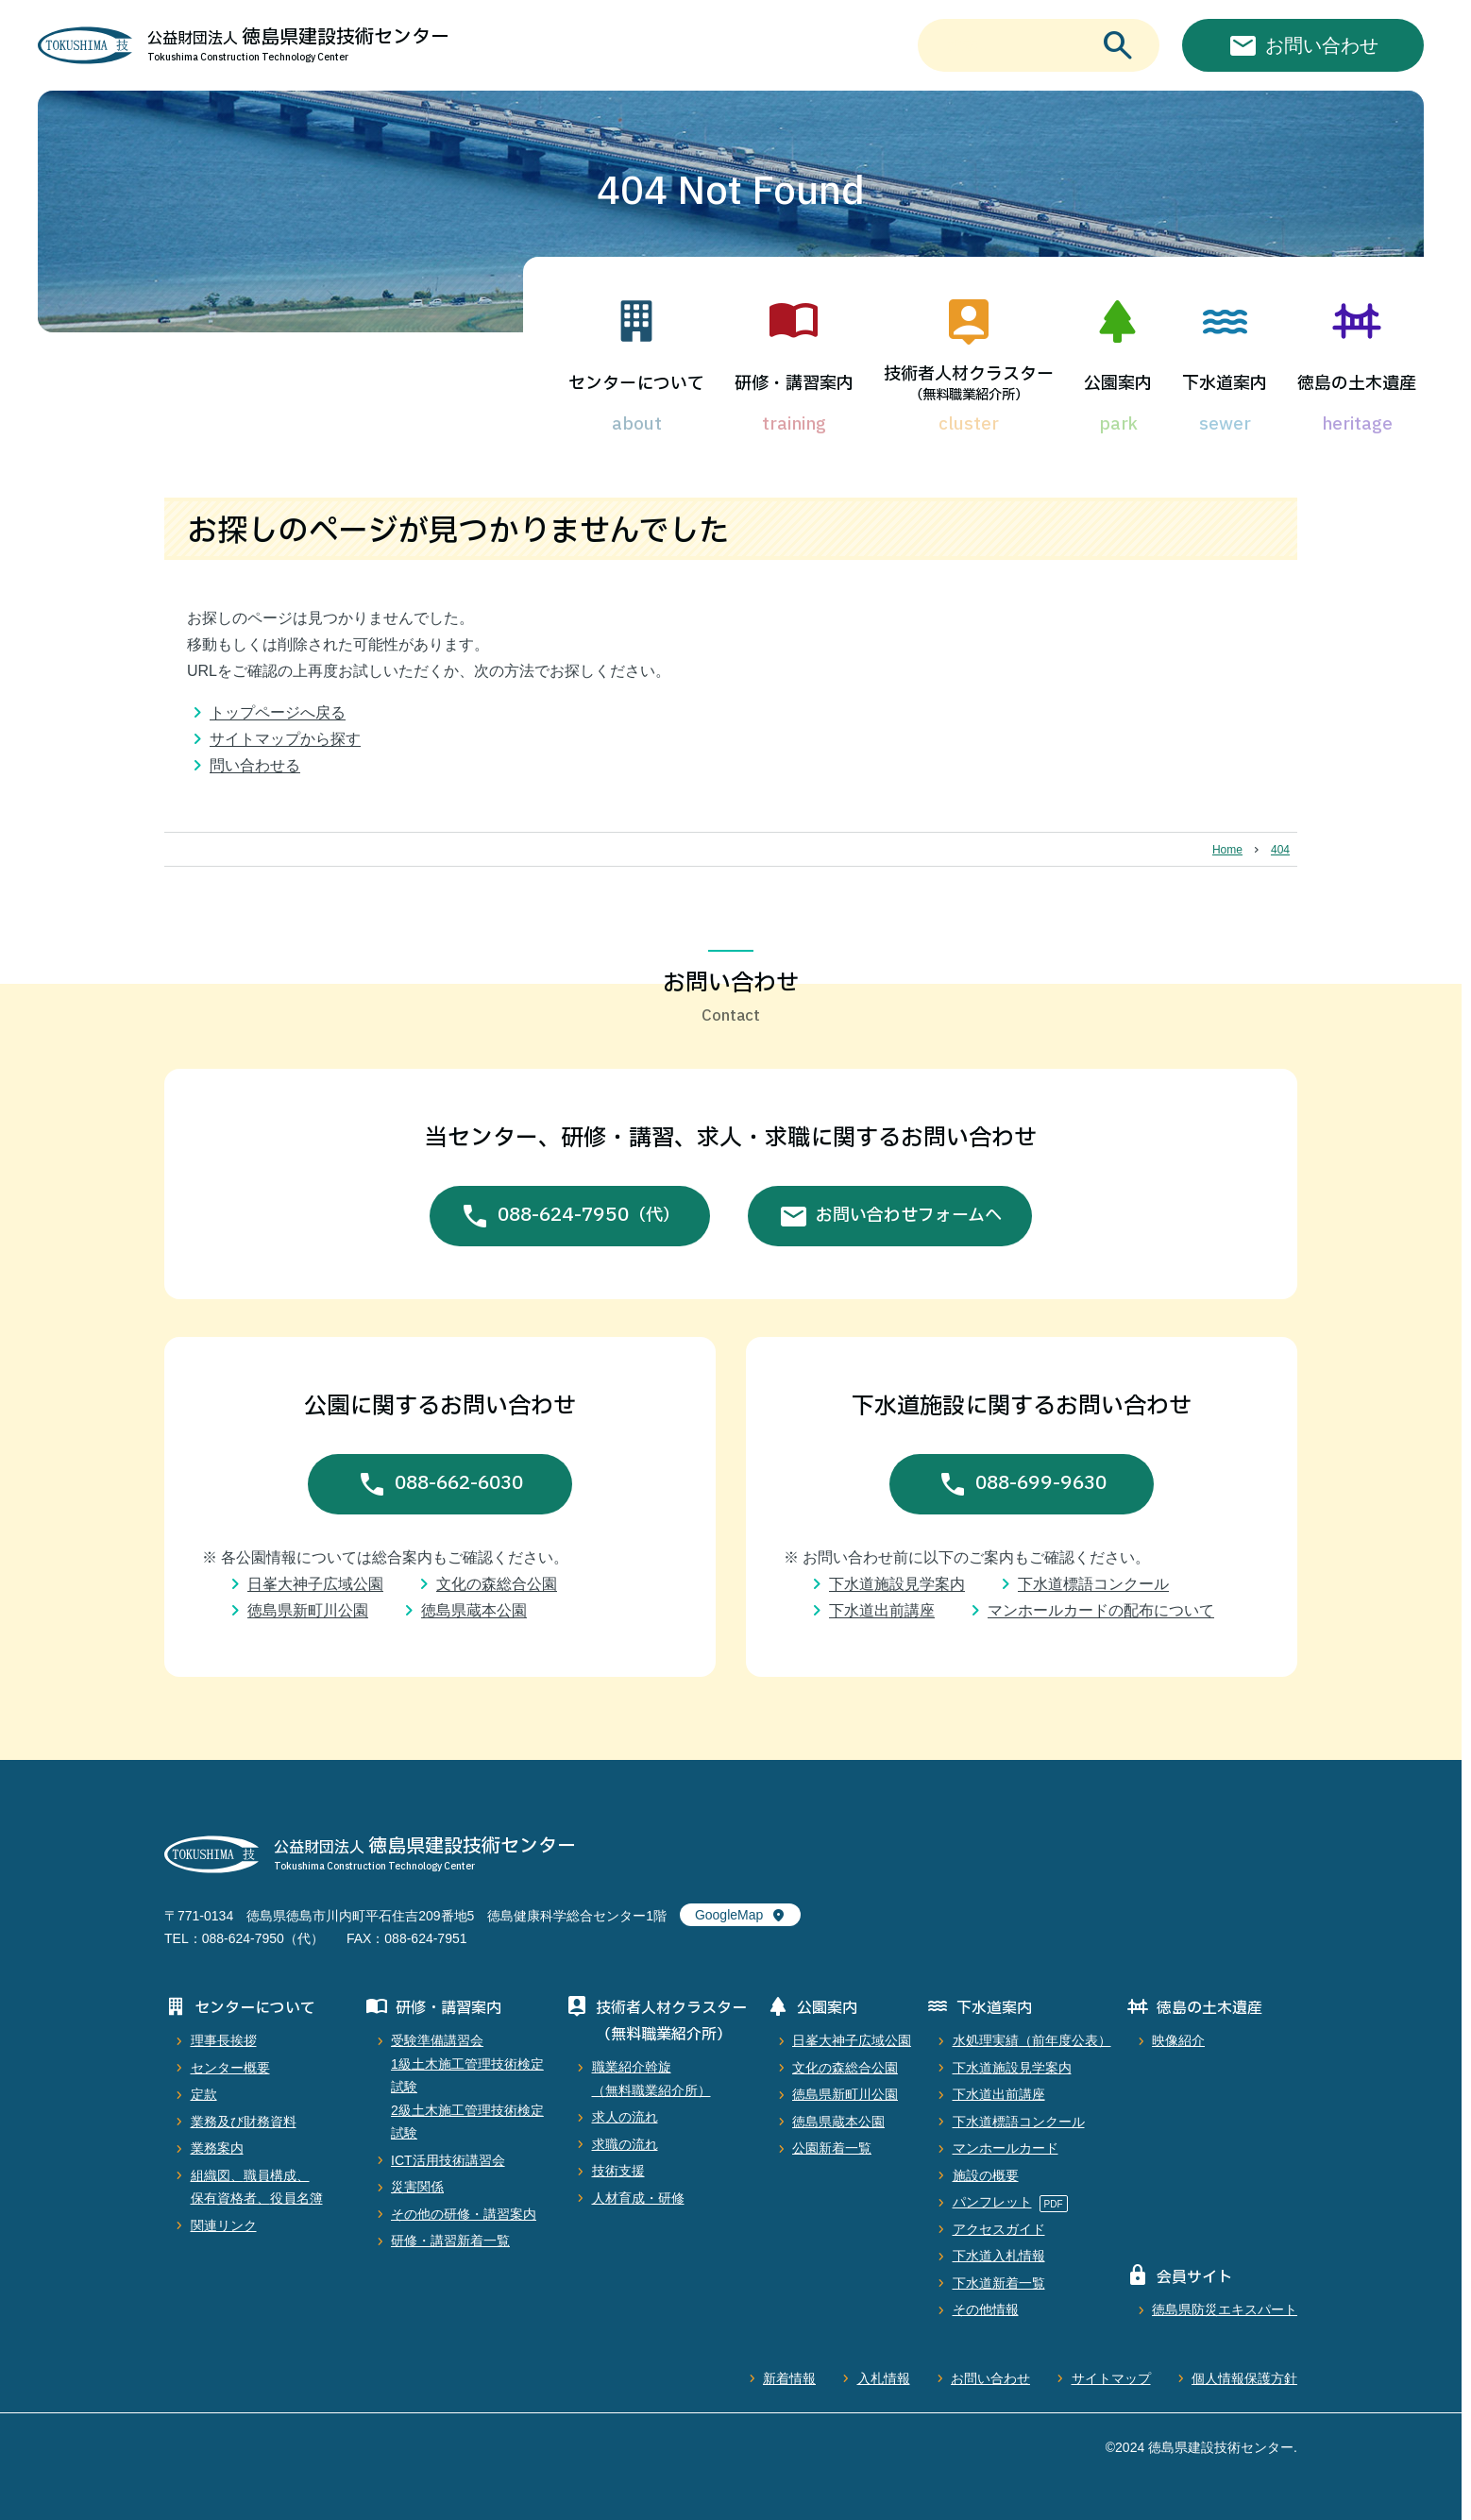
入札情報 (883, 2378)
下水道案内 (1224, 384)
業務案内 (217, 2148)
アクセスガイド (999, 2229)
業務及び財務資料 (243, 2121)
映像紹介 (1178, 2040)
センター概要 (230, 2067)
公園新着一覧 (831, 2148)
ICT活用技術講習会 (448, 2160)
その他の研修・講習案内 (463, 2214)
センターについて (636, 384)
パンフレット (992, 2201)
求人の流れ (625, 2116)
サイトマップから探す (285, 739)
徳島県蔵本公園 (474, 1610)
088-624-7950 (589, 1216)
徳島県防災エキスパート (1224, 2309)
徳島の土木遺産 (1356, 384)
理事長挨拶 (224, 2040)
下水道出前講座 (882, 1610)
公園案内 (1118, 384)
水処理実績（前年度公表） (1032, 2040)
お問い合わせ (990, 2378)
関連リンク (224, 2225)
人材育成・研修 (638, 2198)
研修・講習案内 (794, 384)
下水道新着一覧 (999, 2283)
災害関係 (417, 2186)
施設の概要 (986, 2175)
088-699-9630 (1041, 1483)
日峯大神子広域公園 (315, 1584)
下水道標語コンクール (1093, 1584)
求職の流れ (625, 2144)
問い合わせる (255, 765)
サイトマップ (1111, 2378)
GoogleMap (729, 1914)
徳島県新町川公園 (307, 1610)
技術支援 (618, 2170)
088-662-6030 (459, 1483)
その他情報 (986, 2309)
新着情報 (789, 2378)
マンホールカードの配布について (1101, 1610)
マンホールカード (1005, 2148)
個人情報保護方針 (1244, 2378)
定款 (204, 2094)
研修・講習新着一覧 (450, 2240)
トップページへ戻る (278, 712)
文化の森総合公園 (496, 1584)
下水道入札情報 (999, 2255)
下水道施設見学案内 (897, 1584)
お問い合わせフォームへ (909, 1215)
